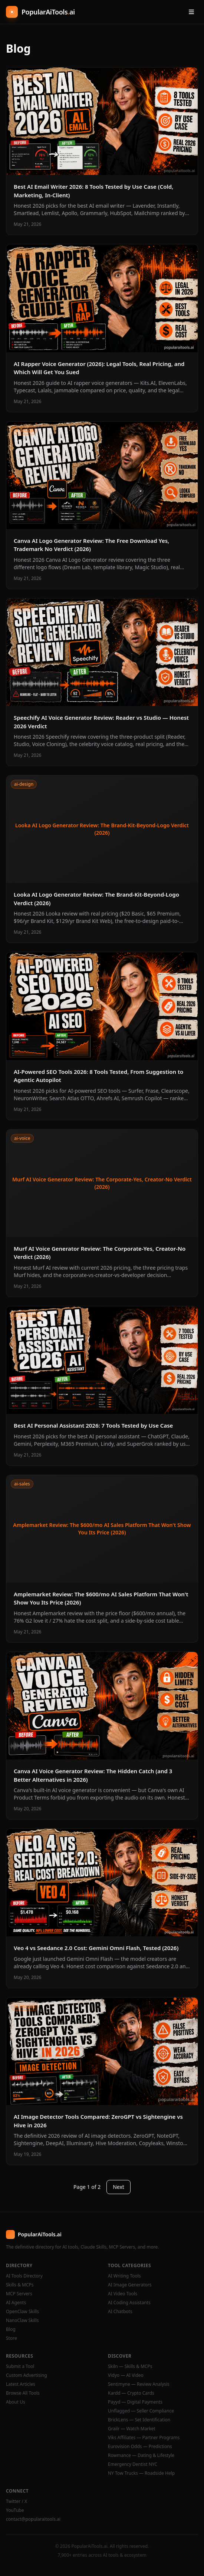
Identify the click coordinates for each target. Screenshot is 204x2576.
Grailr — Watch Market (131, 2429)
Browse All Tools (23, 2393)
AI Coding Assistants (129, 2303)
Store (11, 2338)
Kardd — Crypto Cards (131, 2393)
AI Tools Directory (24, 2276)
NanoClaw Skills (22, 2320)
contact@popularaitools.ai (33, 2519)
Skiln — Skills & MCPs (130, 2366)
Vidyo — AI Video (126, 2375)
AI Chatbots (120, 2312)
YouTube (15, 2510)
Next (118, 2186)
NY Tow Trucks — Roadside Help (141, 2473)
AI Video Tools (122, 2294)
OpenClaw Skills (22, 2312)
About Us (15, 2402)
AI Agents (16, 2303)
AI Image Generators (130, 2285)
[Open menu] (191, 12)
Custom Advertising (26, 2375)
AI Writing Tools (124, 2276)
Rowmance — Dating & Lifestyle (141, 2455)
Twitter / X (16, 2501)
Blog (11, 2329)
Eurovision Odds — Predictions (140, 2447)
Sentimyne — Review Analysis (139, 2384)
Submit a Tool (20, 2366)
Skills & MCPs (20, 2285)
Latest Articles (20, 2384)
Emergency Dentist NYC (132, 2464)
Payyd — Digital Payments (135, 2402)
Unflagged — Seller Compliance (141, 2411)
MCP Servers (19, 2294)
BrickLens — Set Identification (139, 2420)
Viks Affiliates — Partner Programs (144, 2438)
